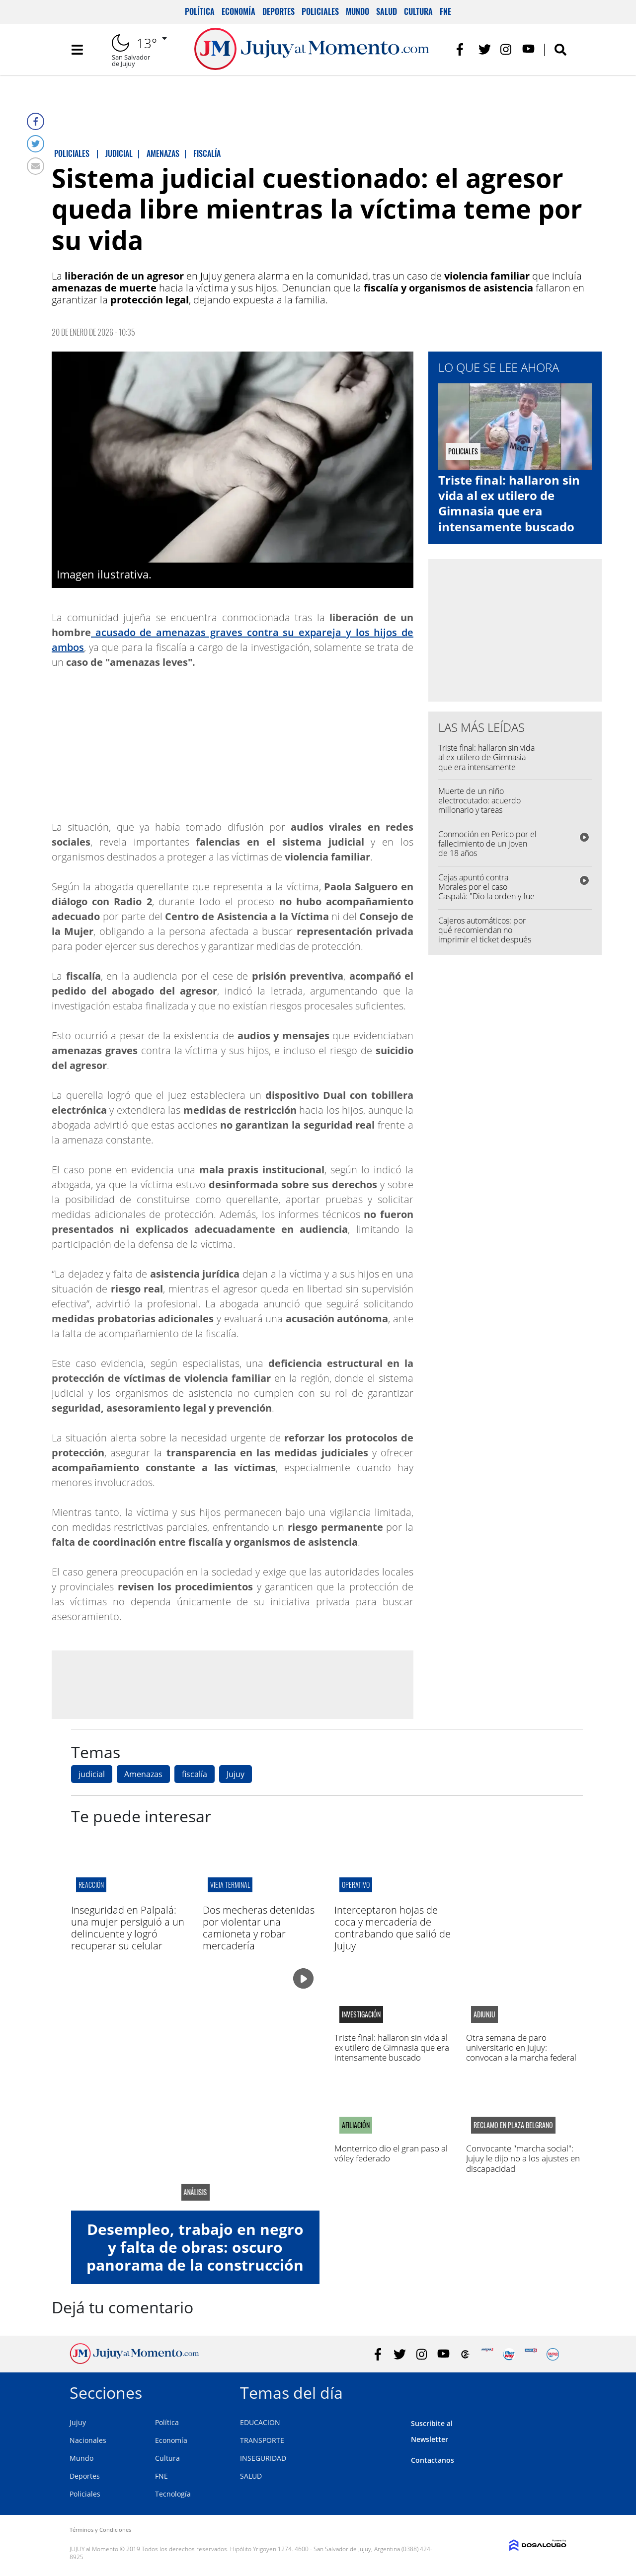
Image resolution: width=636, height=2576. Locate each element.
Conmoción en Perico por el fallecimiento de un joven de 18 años (487, 844)
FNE (445, 11)
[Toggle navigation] (77, 49)
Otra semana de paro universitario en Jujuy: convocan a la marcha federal (521, 2048)
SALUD (251, 2476)
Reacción (91, 1884)
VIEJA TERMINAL (230, 1884)
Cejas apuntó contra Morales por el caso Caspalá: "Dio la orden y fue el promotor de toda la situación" (486, 896)
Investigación (361, 2014)
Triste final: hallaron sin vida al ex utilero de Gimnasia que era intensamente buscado (509, 503)
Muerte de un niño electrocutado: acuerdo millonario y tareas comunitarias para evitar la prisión (484, 810)
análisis (195, 2192)
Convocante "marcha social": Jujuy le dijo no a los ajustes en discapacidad (523, 2158)
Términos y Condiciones (100, 2529)
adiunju (484, 2014)
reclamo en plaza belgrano (513, 2125)
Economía (238, 11)
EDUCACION (260, 2422)
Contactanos (432, 2460)
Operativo (356, 1884)
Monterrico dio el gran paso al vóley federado (391, 2153)
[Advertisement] (232, 1684)
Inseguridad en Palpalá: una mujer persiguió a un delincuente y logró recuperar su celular (127, 1927)
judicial (92, 1774)
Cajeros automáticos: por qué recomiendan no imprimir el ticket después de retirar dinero (484, 935)
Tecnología (173, 2494)
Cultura (418, 11)
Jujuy (235, 1774)
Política (200, 11)
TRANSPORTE (262, 2440)
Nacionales (88, 2440)
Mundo (357, 11)
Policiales (320, 11)
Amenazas (143, 1774)
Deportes (278, 11)
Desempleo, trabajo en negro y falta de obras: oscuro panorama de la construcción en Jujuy (195, 2256)
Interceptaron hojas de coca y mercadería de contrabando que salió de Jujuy (392, 1927)
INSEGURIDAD (263, 2458)
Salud (386, 11)
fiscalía (194, 1774)
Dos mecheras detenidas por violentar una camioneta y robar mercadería (259, 1927)
